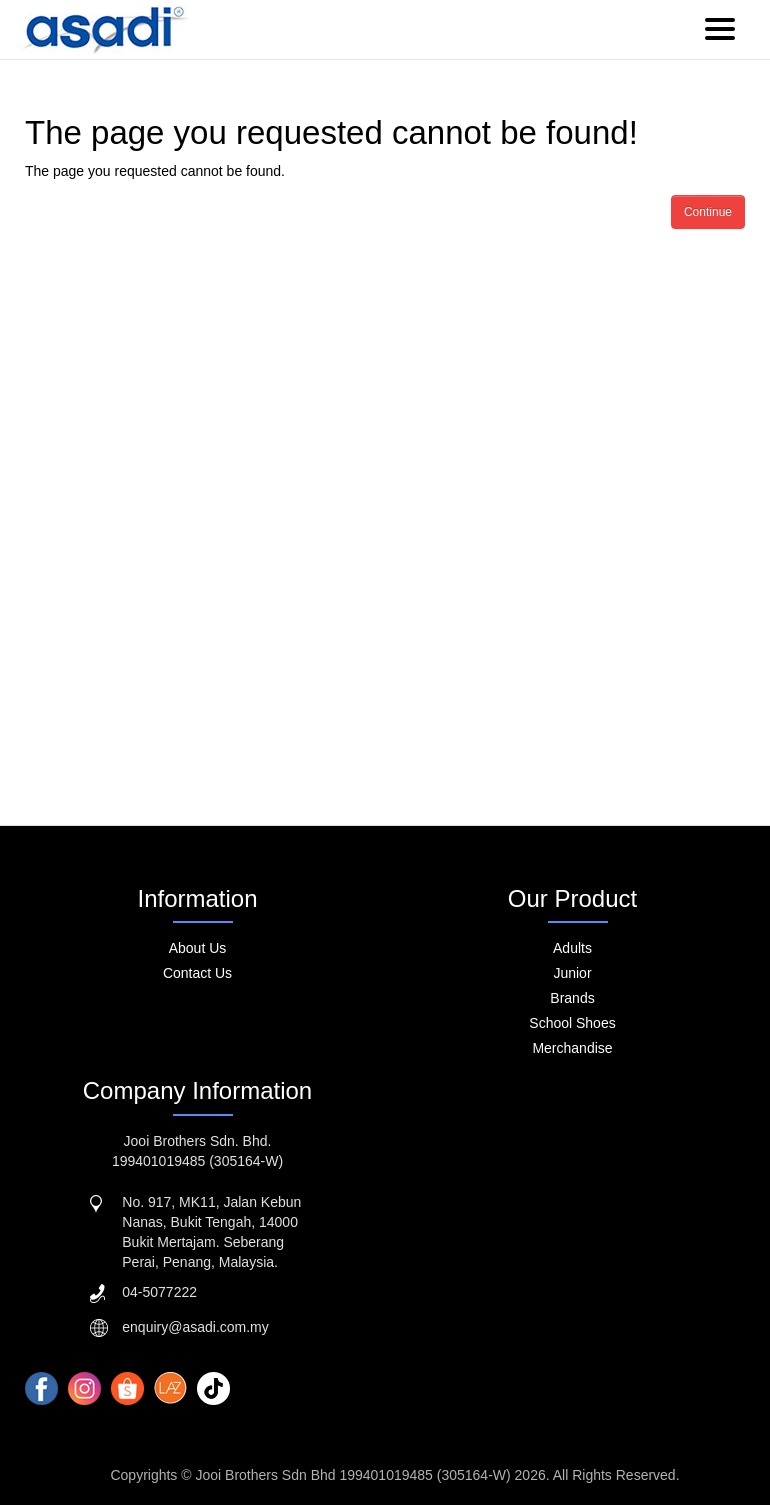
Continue (708, 212)
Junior (572, 973)
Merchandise (572, 1048)
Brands (572, 998)
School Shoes (572, 1023)
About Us (198, 948)
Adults (572, 948)
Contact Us (197, 973)
